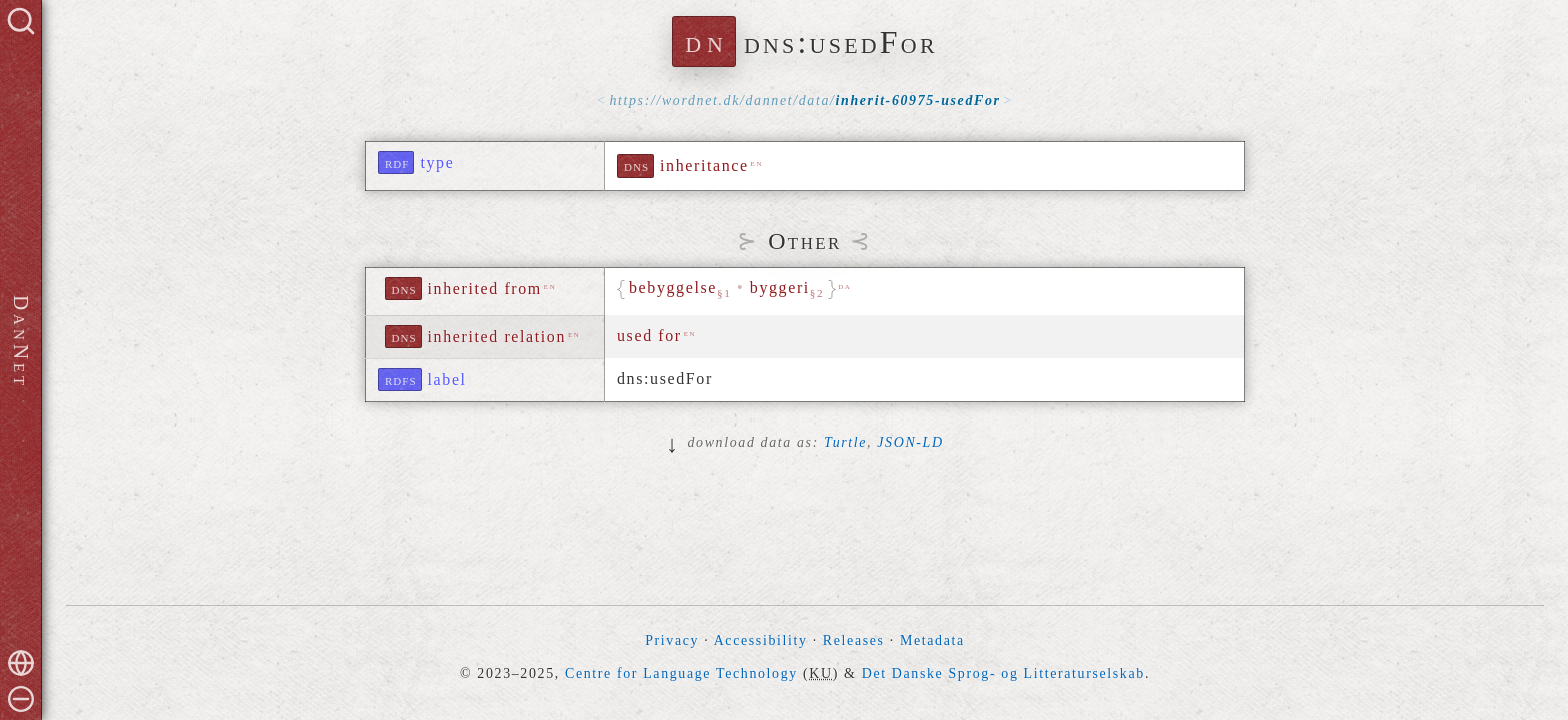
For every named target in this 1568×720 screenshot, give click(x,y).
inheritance (704, 165)
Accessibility (761, 640)
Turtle (845, 442)
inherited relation (497, 336)
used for (649, 335)
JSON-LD (910, 442)
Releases (854, 640)
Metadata (932, 640)
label (447, 379)
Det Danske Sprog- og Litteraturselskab (1003, 673)
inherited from (485, 288)
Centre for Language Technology (681, 673)
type (437, 162)
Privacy (672, 640)
